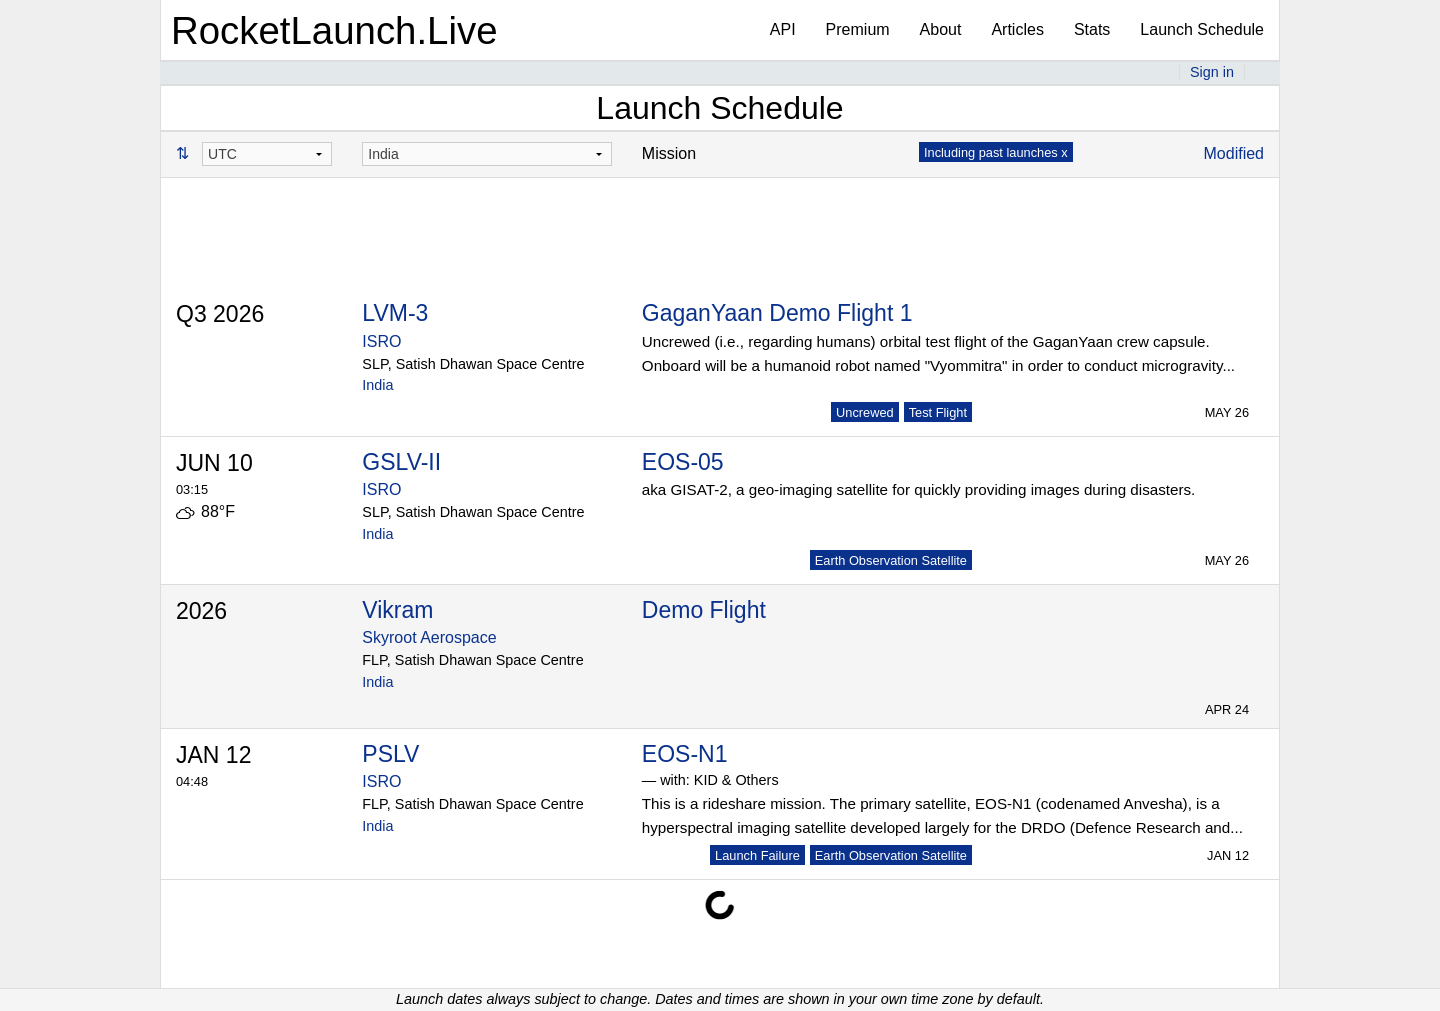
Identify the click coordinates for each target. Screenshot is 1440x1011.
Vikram (397, 610)
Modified (1234, 153)
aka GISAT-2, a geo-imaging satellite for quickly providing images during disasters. (918, 489)
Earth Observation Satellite (891, 560)
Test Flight (938, 412)
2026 (201, 611)
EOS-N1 (685, 754)
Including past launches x (996, 152)
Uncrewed (865, 412)
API (783, 29)
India (377, 385)
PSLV (390, 754)
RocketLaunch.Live (334, 30)
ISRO (381, 341)
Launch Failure (757, 855)
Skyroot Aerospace (429, 637)
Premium (858, 29)
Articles (1017, 29)
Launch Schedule (1202, 29)
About (941, 29)
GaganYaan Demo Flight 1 (777, 313)
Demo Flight (704, 610)
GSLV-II (401, 462)
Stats (1092, 29)
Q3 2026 (220, 314)
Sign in (1212, 72)
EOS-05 (683, 462)
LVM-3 (395, 313)
